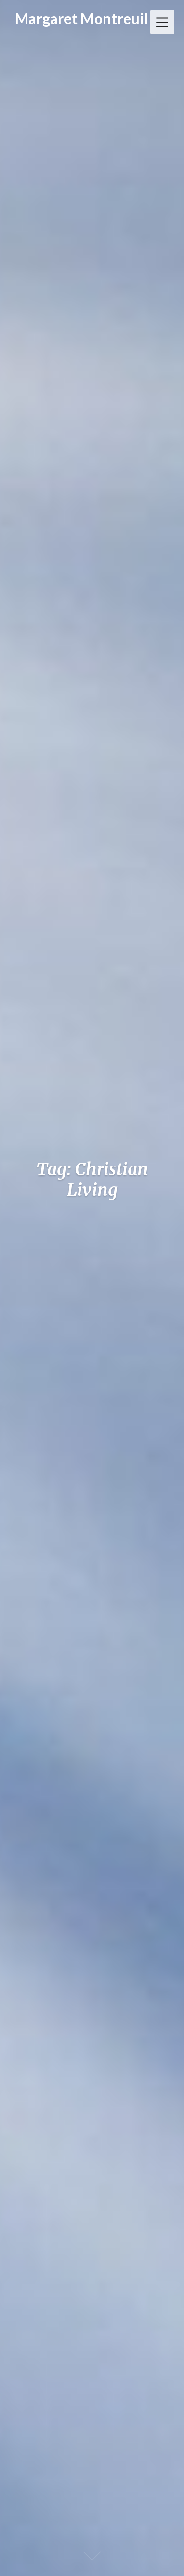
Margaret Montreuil (81, 18)
